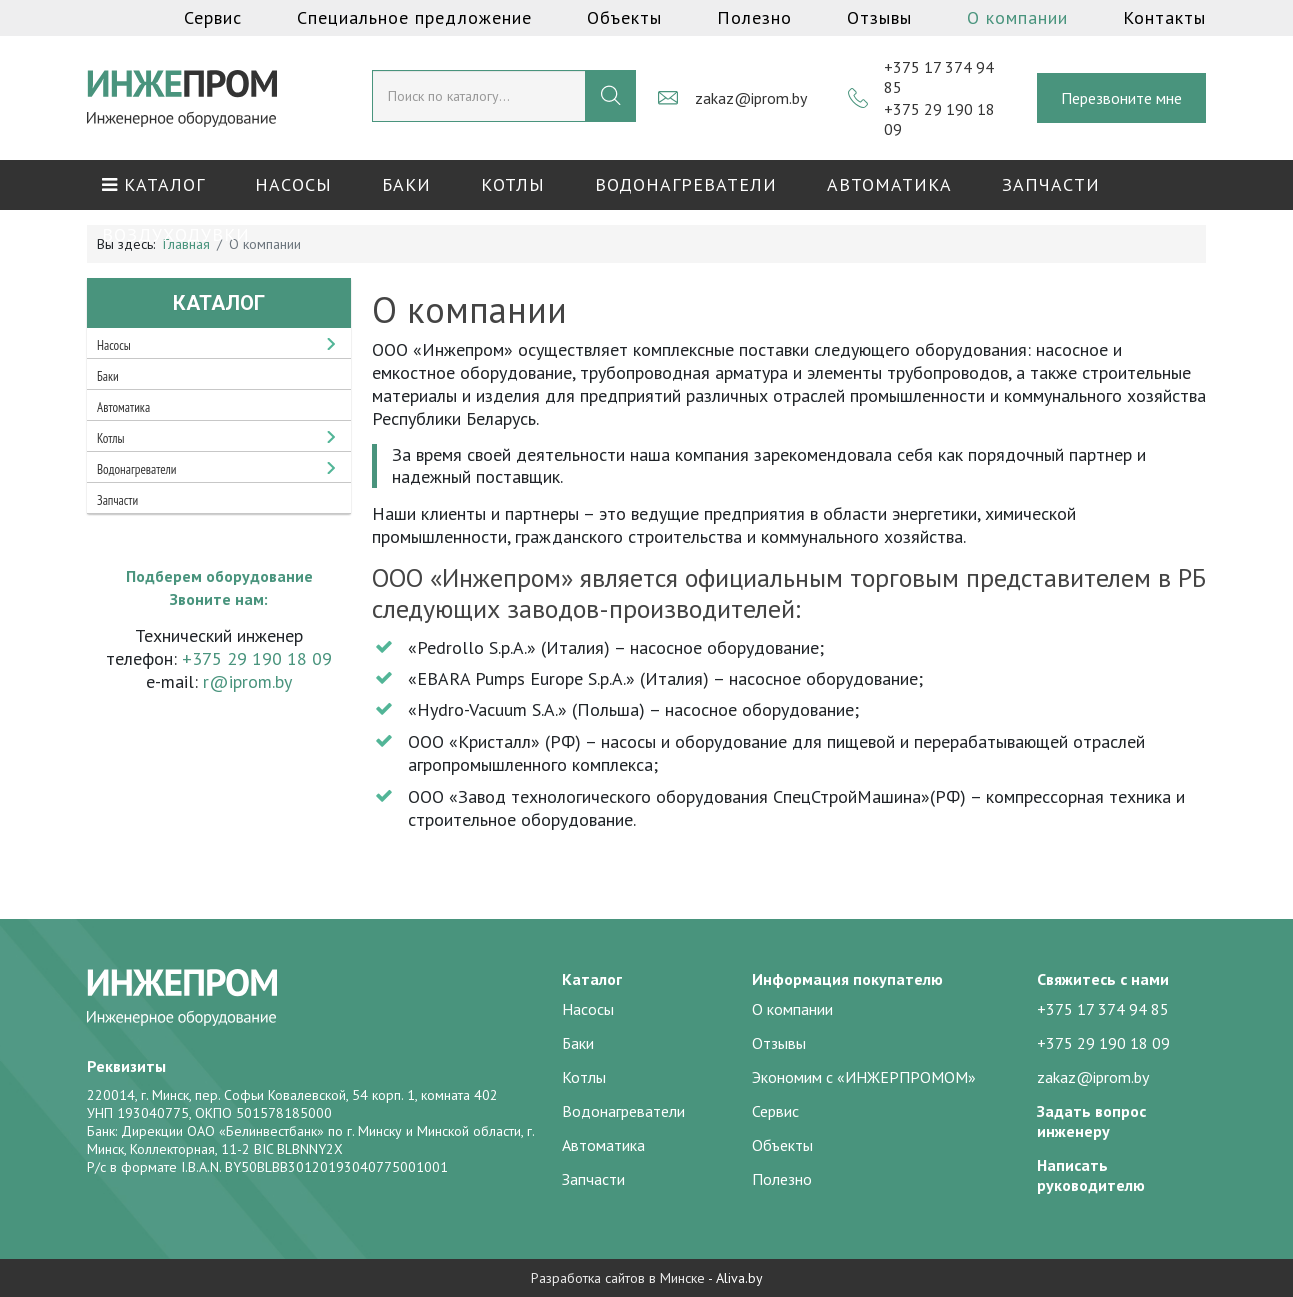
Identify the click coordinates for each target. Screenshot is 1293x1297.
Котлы (513, 184)
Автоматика (889, 184)
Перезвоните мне (1121, 98)
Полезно (754, 17)
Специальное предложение (414, 17)
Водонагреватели (686, 184)
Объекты (624, 17)
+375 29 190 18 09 (257, 658)
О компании (1017, 17)
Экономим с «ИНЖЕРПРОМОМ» (864, 1077)
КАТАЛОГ (153, 184)
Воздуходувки (176, 234)
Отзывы (879, 17)
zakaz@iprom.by (751, 98)
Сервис (213, 17)
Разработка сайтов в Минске (618, 1278)
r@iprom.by (247, 681)
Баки (406, 184)
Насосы (293, 184)
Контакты (1164, 17)
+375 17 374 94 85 (1103, 1009)
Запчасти (1051, 184)
